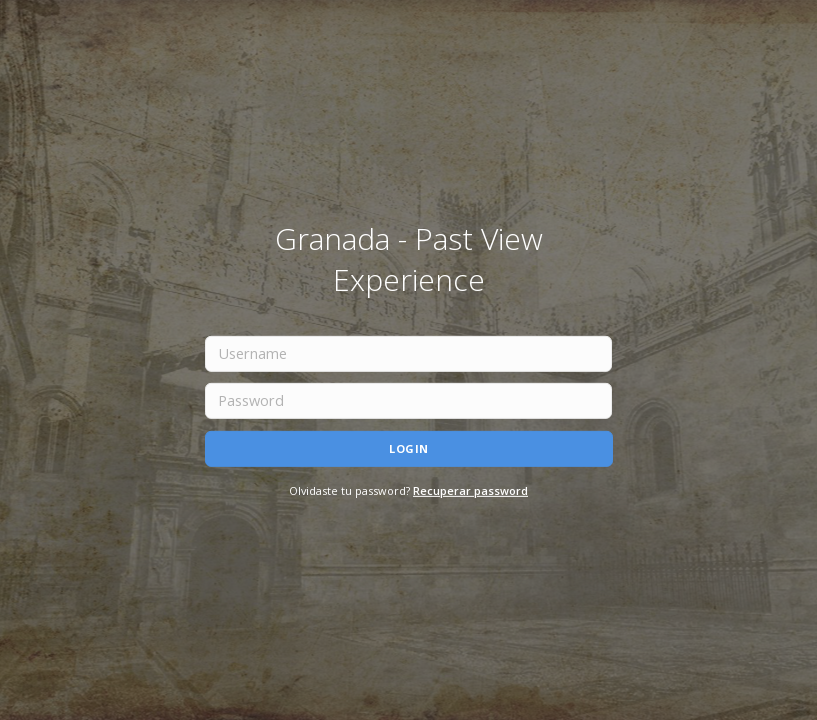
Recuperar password (470, 489)
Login (409, 447)
